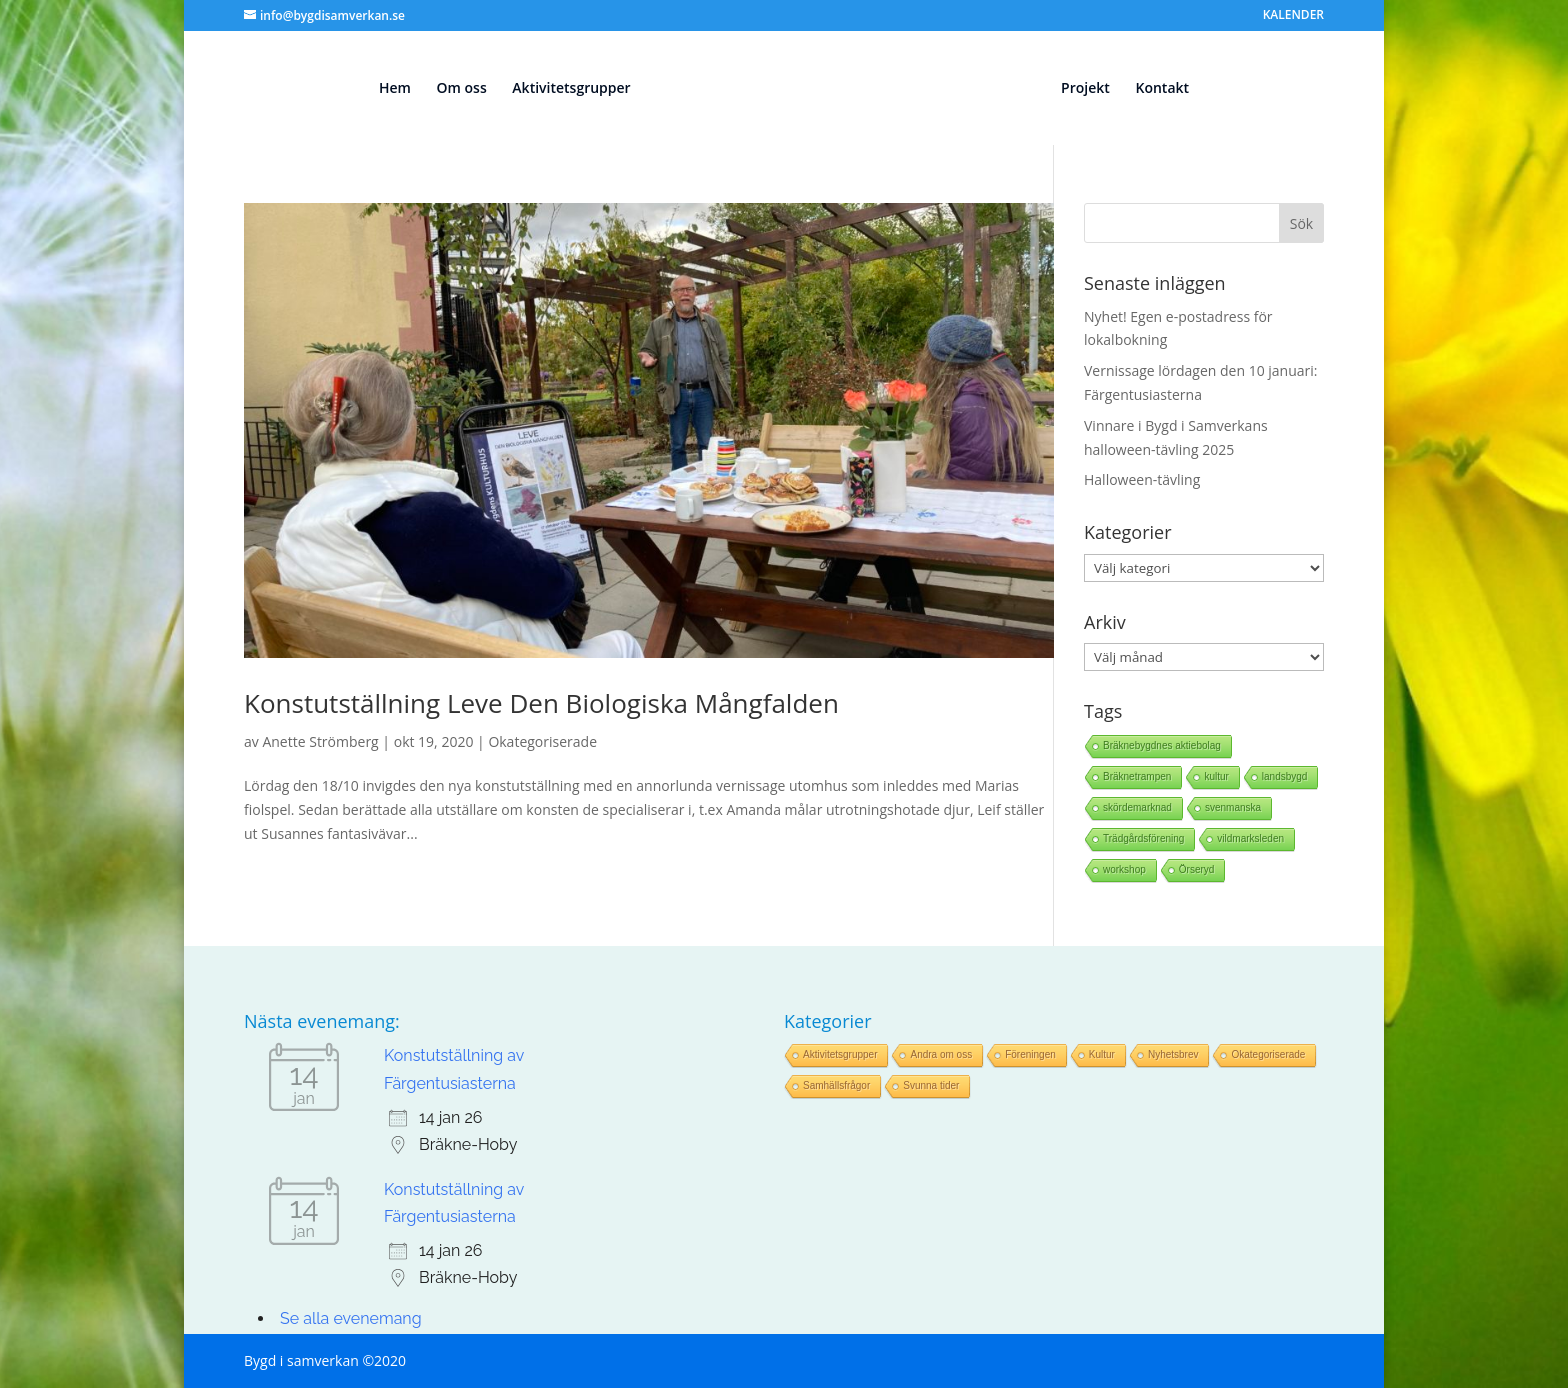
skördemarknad (1137, 807)
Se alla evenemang (351, 1318)
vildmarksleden (1250, 838)
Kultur (1102, 1054)
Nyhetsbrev (1173, 1054)
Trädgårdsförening (1143, 838)
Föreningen (1030, 1054)
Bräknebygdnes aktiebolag (1162, 745)
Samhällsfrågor (836, 1085)
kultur (1216, 776)
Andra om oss (941, 1054)
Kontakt (1162, 89)
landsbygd (1285, 776)
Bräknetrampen (1137, 776)
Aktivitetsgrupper (571, 89)
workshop (1124, 869)
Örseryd (1197, 869)
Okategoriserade (542, 741)
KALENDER (1293, 16)
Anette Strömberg (320, 741)
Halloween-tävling (1142, 479)
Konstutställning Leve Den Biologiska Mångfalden (541, 703)
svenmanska (1233, 807)
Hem (395, 89)
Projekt (1085, 89)
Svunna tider (931, 1085)
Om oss (462, 89)
